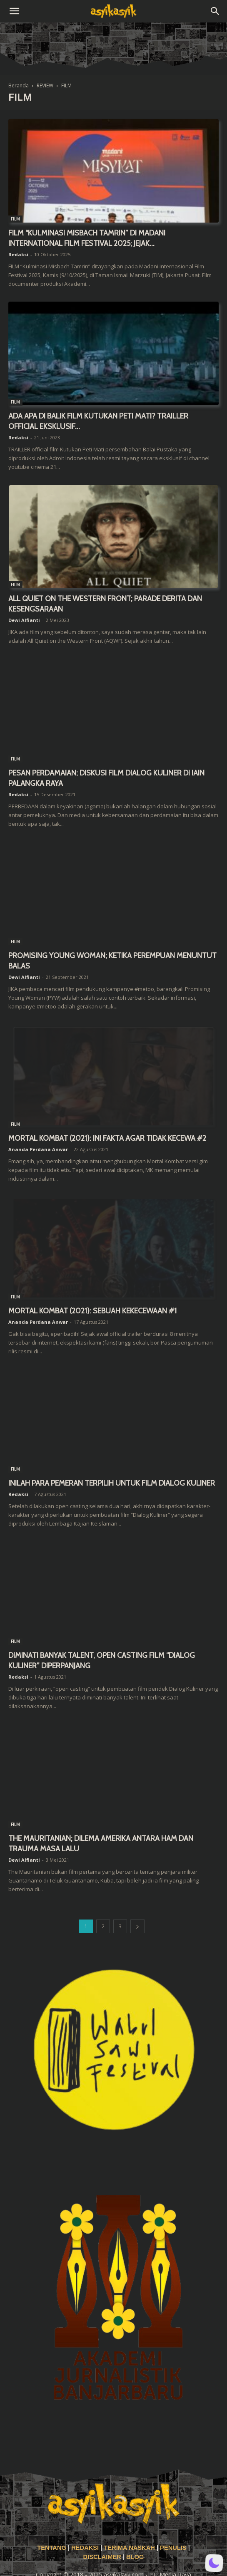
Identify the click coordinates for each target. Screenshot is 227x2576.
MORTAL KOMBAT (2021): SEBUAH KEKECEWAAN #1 (92, 1310)
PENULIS (174, 2547)
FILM (15, 219)
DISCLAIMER (102, 2557)
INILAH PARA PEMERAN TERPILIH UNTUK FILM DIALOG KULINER (111, 1483)
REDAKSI (85, 2547)
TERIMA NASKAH (130, 2547)
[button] (14, 11)
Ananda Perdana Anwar (38, 1149)
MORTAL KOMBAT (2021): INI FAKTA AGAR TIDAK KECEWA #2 (107, 1138)
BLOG (135, 2557)
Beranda (18, 85)
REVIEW (45, 85)
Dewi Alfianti (24, 620)
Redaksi (18, 254)
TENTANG (52, 2547)
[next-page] (137, 1926)
